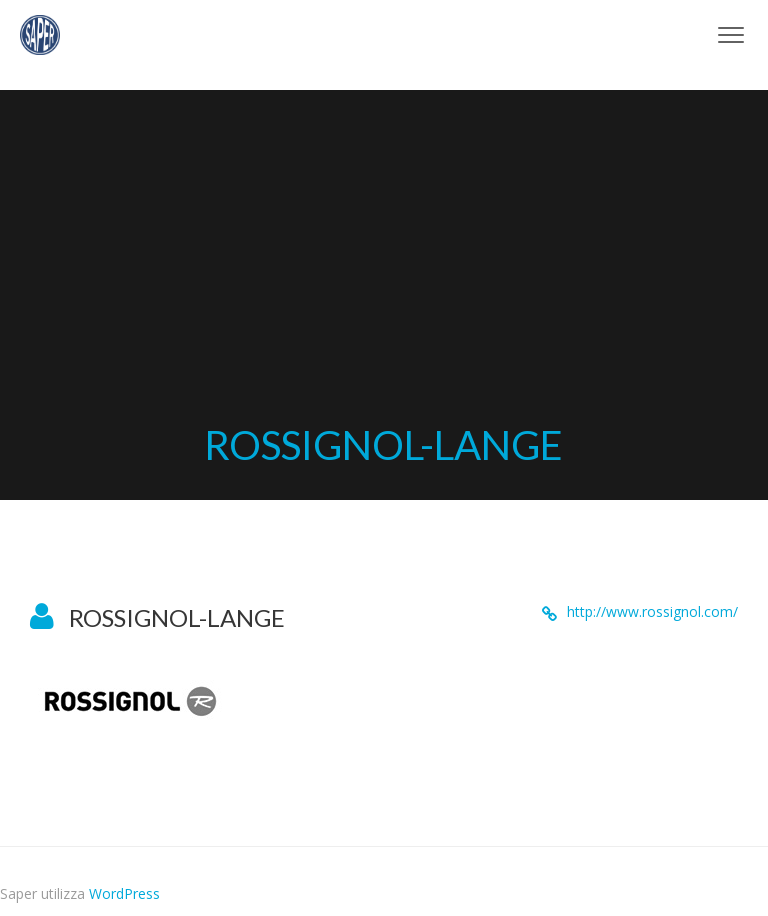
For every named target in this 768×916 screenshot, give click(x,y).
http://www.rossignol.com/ (652, 611)
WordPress (124, 893)
